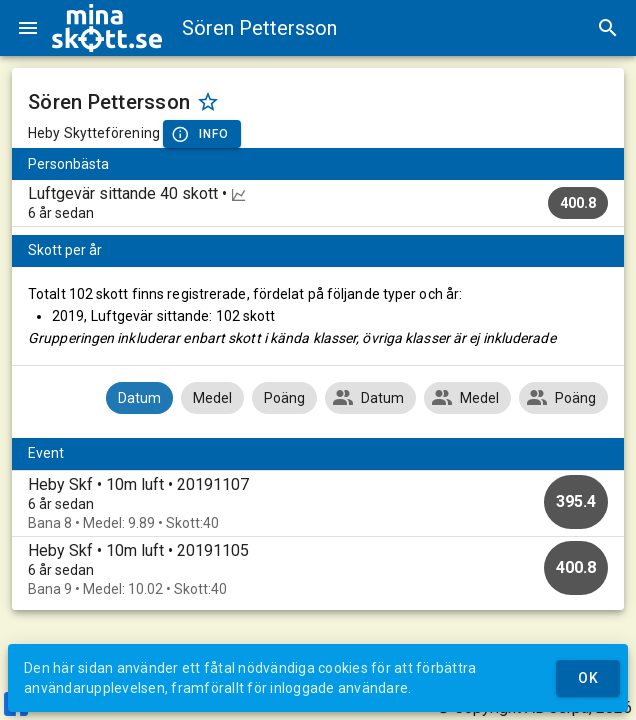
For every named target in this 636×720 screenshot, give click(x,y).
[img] (107, 28)
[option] (318, 503)
